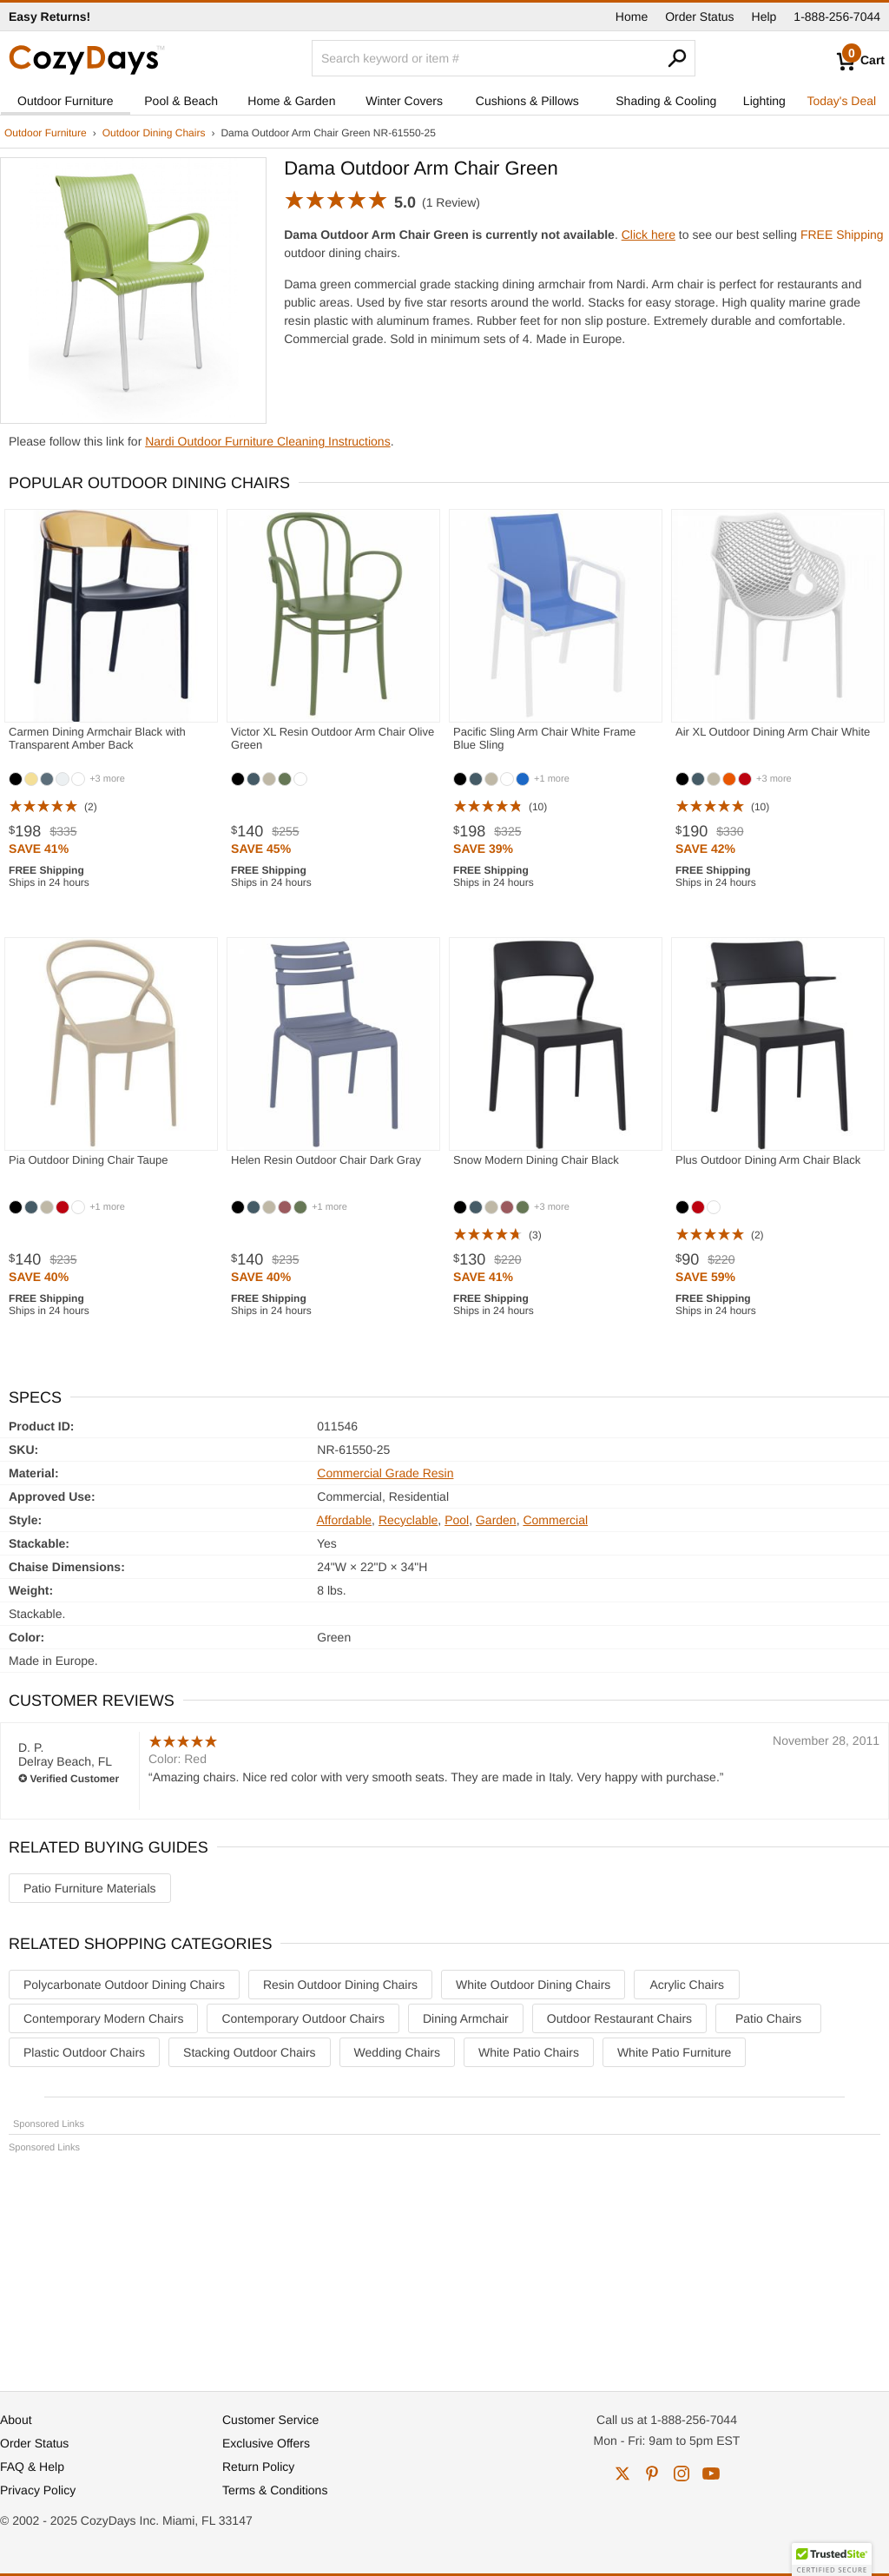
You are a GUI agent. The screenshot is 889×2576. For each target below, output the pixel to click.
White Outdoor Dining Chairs (533, 1984)
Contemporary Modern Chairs (103, 2018)
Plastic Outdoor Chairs (84, 2052)
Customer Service (270, 2420)
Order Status (699, 16)
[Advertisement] (444, 2264)
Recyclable (408, 1520)
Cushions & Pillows (527, 101)
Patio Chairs (768, 2018)
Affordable (344, 1520)
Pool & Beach (181, 101)
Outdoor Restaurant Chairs (619, 2018)
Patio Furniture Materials (89, 1888)
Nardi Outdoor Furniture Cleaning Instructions (267, 441)
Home (632, 16)
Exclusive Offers (266, 2443)
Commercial (555, 1520)
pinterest (652, 2473)
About (16, 2420)
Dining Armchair (466, 2018)
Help (764, 16)
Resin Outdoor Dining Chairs (340, 1984)
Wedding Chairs (397, 2052)
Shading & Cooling (666, 101)
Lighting (764, 101)
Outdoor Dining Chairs (154, 133)
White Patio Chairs (528, 2052)
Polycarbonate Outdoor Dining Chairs (124, 1984)
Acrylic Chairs (687, 1984)
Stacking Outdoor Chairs (249, 2052)
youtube (711, 2473)
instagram (681, 2473)
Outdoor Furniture (65, 101)
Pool (456, 1520)
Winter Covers (404, 101)
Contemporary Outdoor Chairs (303, 2018)
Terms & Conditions (274, 2490)
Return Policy (258, 2467)
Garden (496, 1520)
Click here (648, 234)
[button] (832, 2559)
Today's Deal (841, 101)
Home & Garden (291, 101)
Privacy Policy (38, 2490)
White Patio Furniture (674, 2052)
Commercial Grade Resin (385, 1473)
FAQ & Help (32, 2467)
